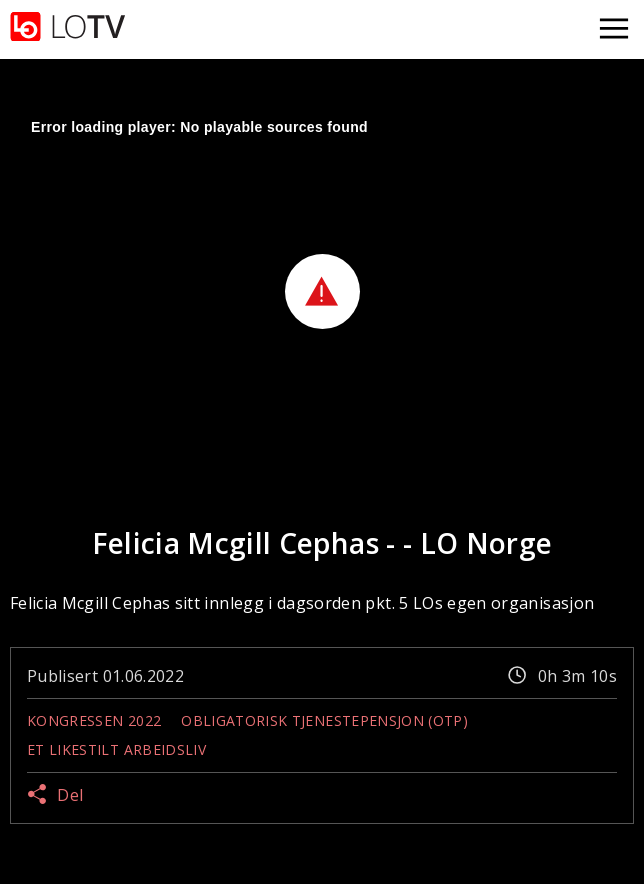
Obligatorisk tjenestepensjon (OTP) (324, 720)
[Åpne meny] (614, 29)
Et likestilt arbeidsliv (116, 749)
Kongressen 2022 (94, 720)
